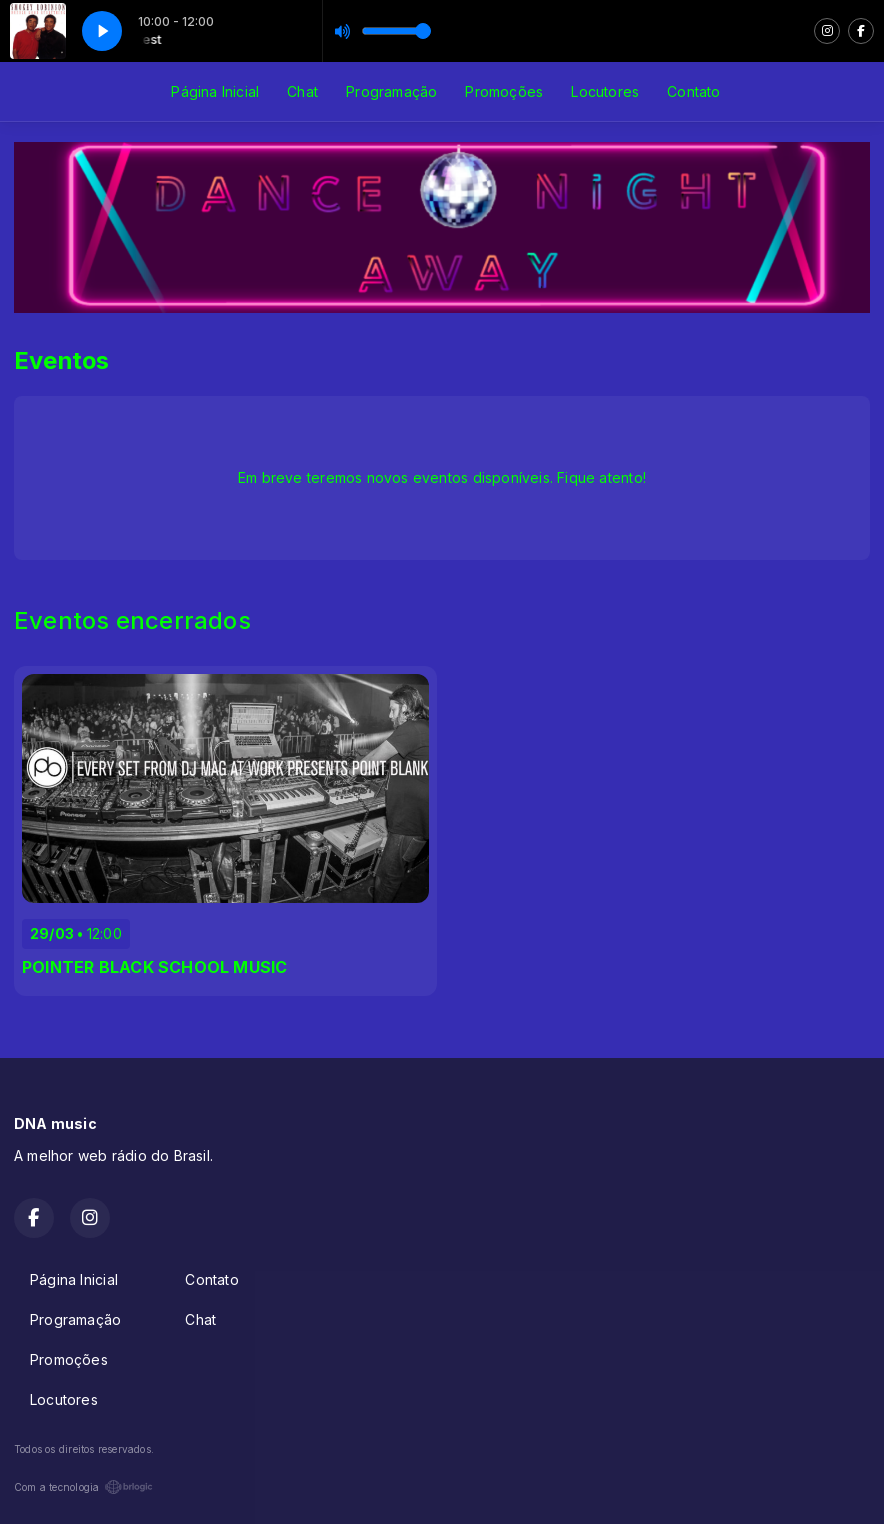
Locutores (605, 91)
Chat (302, 91)
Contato (693, 91)
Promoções (504, 91)
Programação (391, 91)
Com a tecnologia (83, 1487)
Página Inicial (215, 91)
